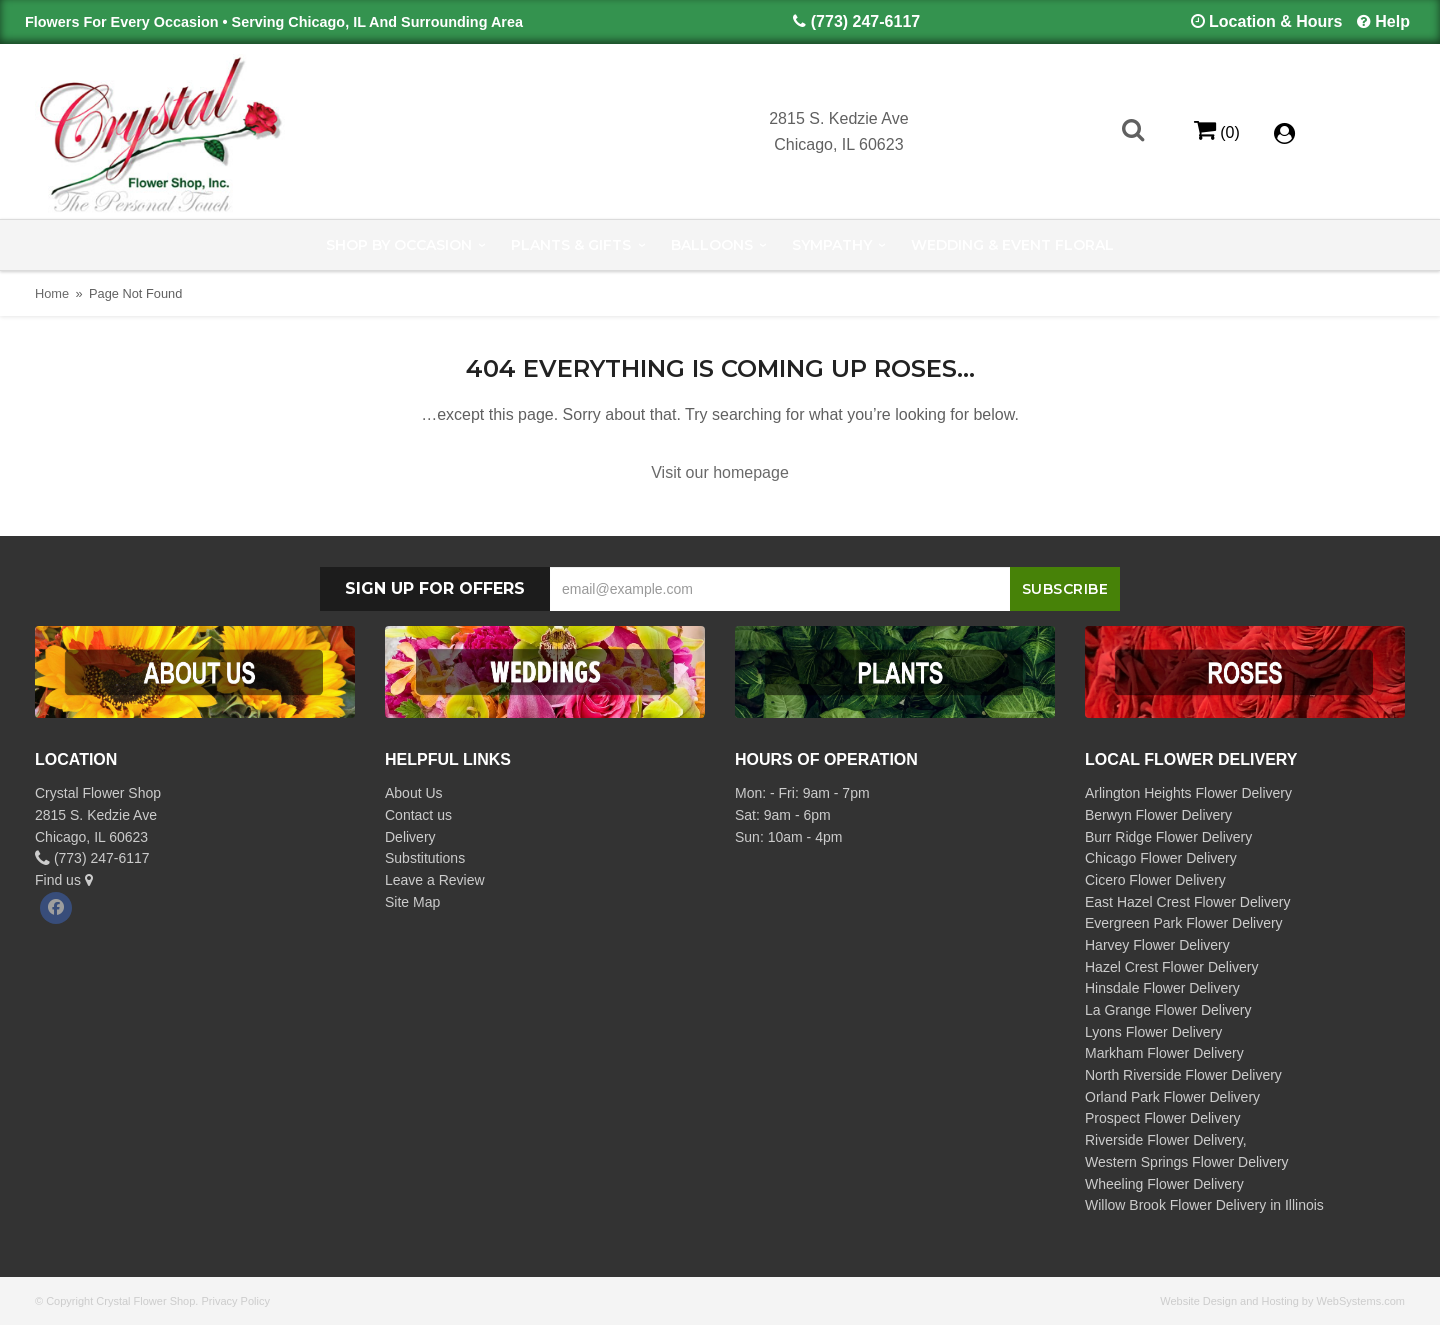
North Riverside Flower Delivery (1183, 1075)
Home (52, 293)
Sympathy (832, 245)
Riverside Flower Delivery (1164, 1140)
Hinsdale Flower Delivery (1162, 988)
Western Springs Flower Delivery (1187, 1162)
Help (1392, 21)
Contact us (418, 815)
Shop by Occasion (399, 245)
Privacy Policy (235, 1301)
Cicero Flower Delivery (1155, 880)
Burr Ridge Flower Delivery (1168, 837)
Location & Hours (1275, 21)
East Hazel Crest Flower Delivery (1187, 902)
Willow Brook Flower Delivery (1175, 1205)
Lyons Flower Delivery (1153, 1032)
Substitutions (425, 858)
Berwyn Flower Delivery (1158, 815)
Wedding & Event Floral (1012, 245)
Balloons (712, 245)
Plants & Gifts (571, 245)
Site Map (412, 902)
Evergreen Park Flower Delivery (1184, 923)
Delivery (410, 837)
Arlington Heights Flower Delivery (1188, 793)
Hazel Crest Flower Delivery (1171, 967)
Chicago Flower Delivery (1161, 858)
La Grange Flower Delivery (1168, 1010)
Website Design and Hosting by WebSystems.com (1282, 1301)
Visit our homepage (720, 472)
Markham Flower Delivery (1164, 1053)
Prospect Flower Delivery (1163, 1118)
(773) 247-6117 (865, 21)
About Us (414, 793)
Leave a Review (435, 880)
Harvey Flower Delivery (1157, 945)
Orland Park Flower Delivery (1172, 1097)
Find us (64, 880)
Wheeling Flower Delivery (1164, 1184)
